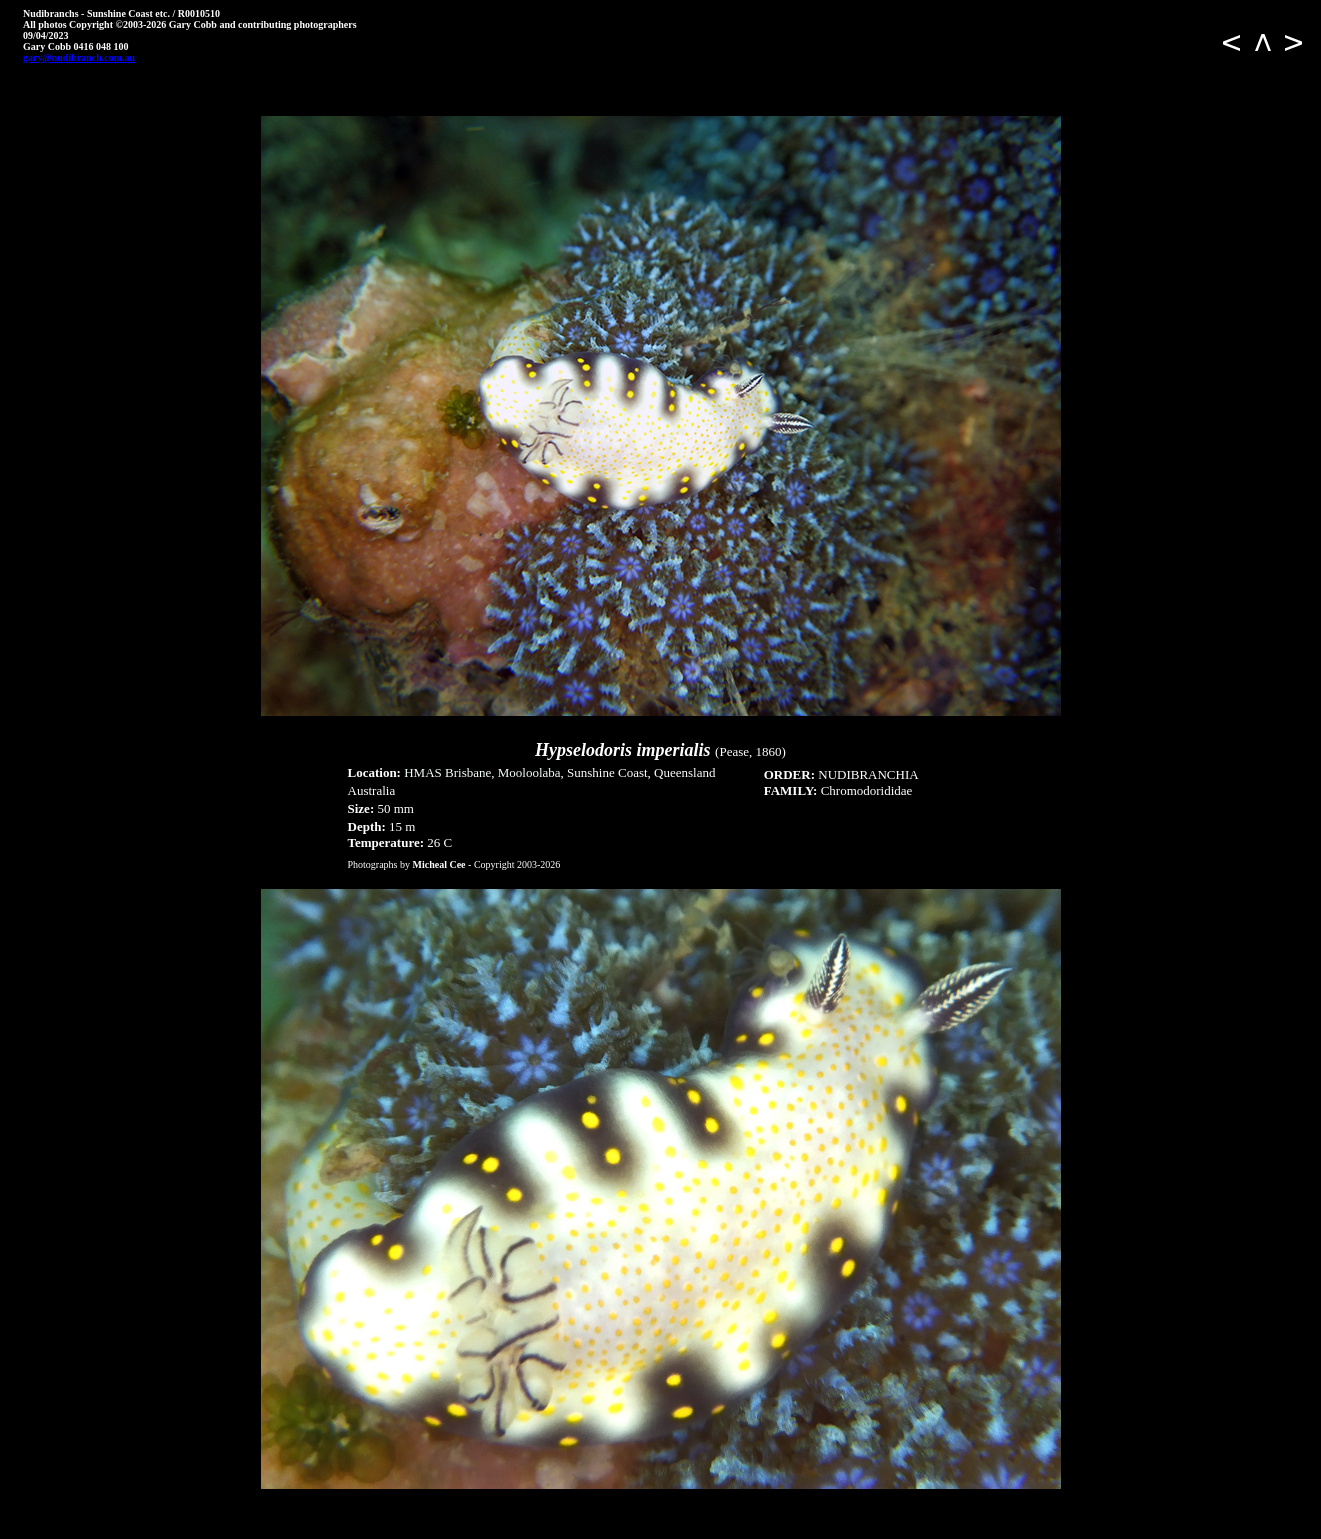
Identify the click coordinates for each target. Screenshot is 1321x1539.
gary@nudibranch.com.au (79, 57)
